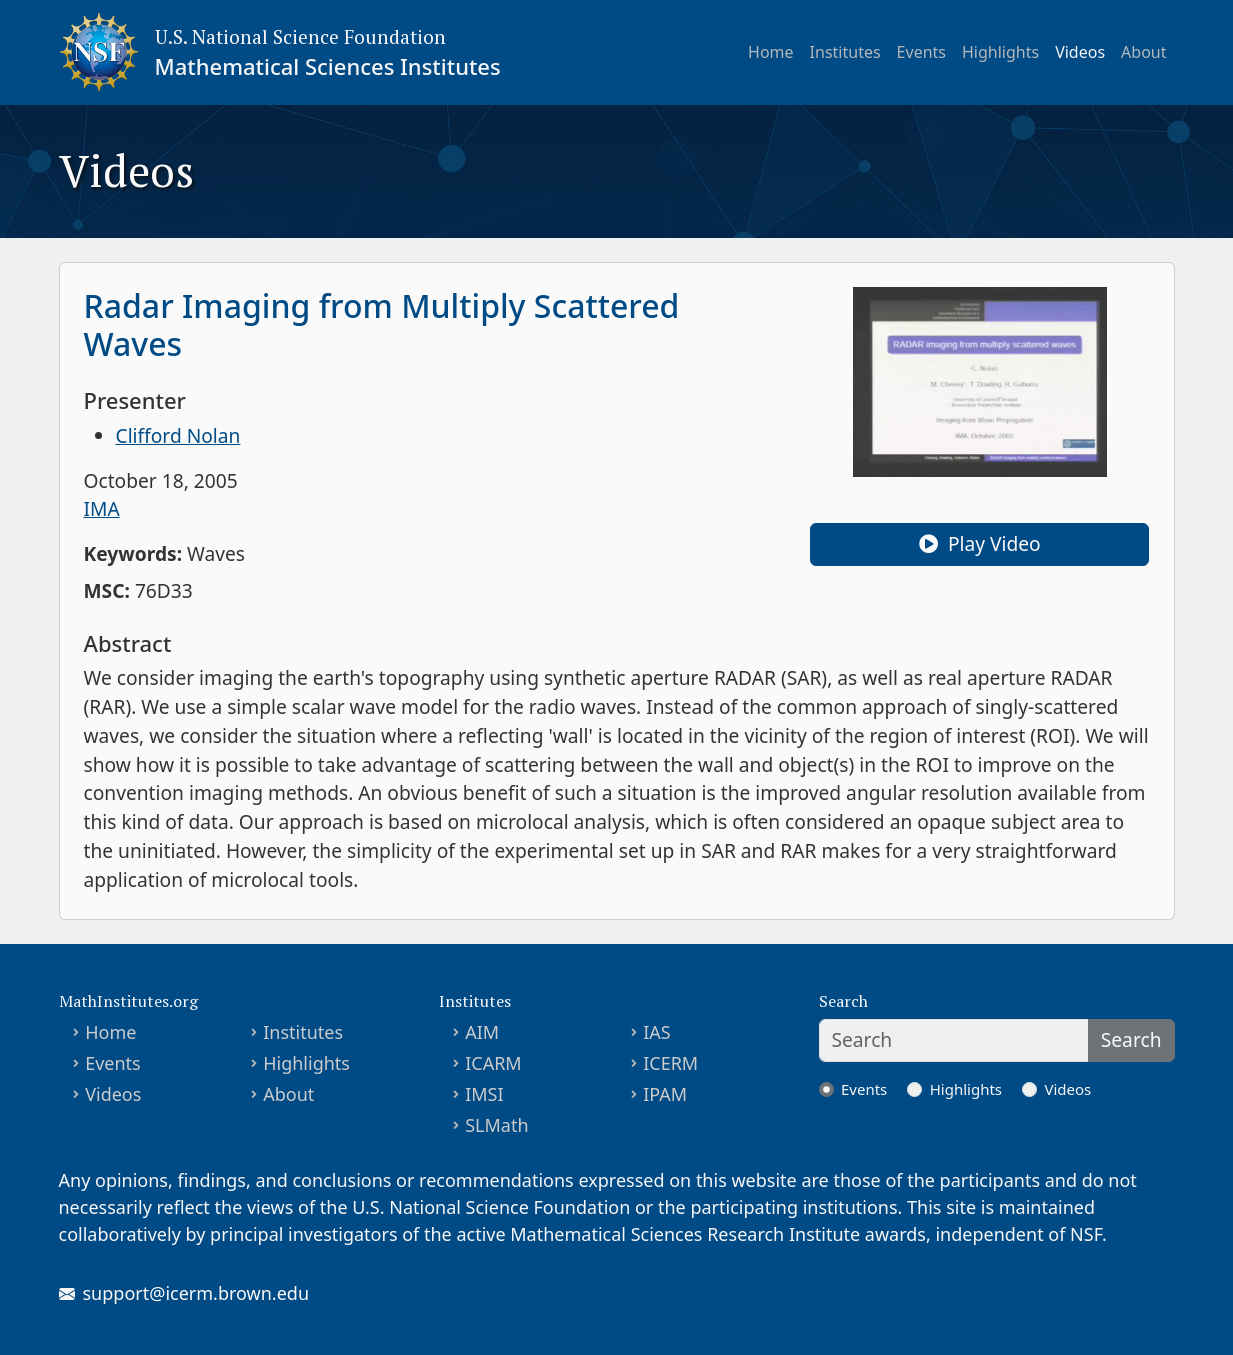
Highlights (1000, 52)
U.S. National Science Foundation (300, 36)
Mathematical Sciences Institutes (328, 66)
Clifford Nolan (178, 435)
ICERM (670, 1063)
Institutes (845, 52)
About (1143, 52)
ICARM (493, 1063)
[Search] (954, 1040)
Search (1131, 1039)
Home (771, 52)
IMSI (484, 1094)
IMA (102, 508)
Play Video (980, 543)
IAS (657, 1032)
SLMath (496, 1125)
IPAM (665, 1094)
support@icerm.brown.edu (196, 1293)
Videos (1080, 52)
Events (921, 52)
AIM (482, 1032)
